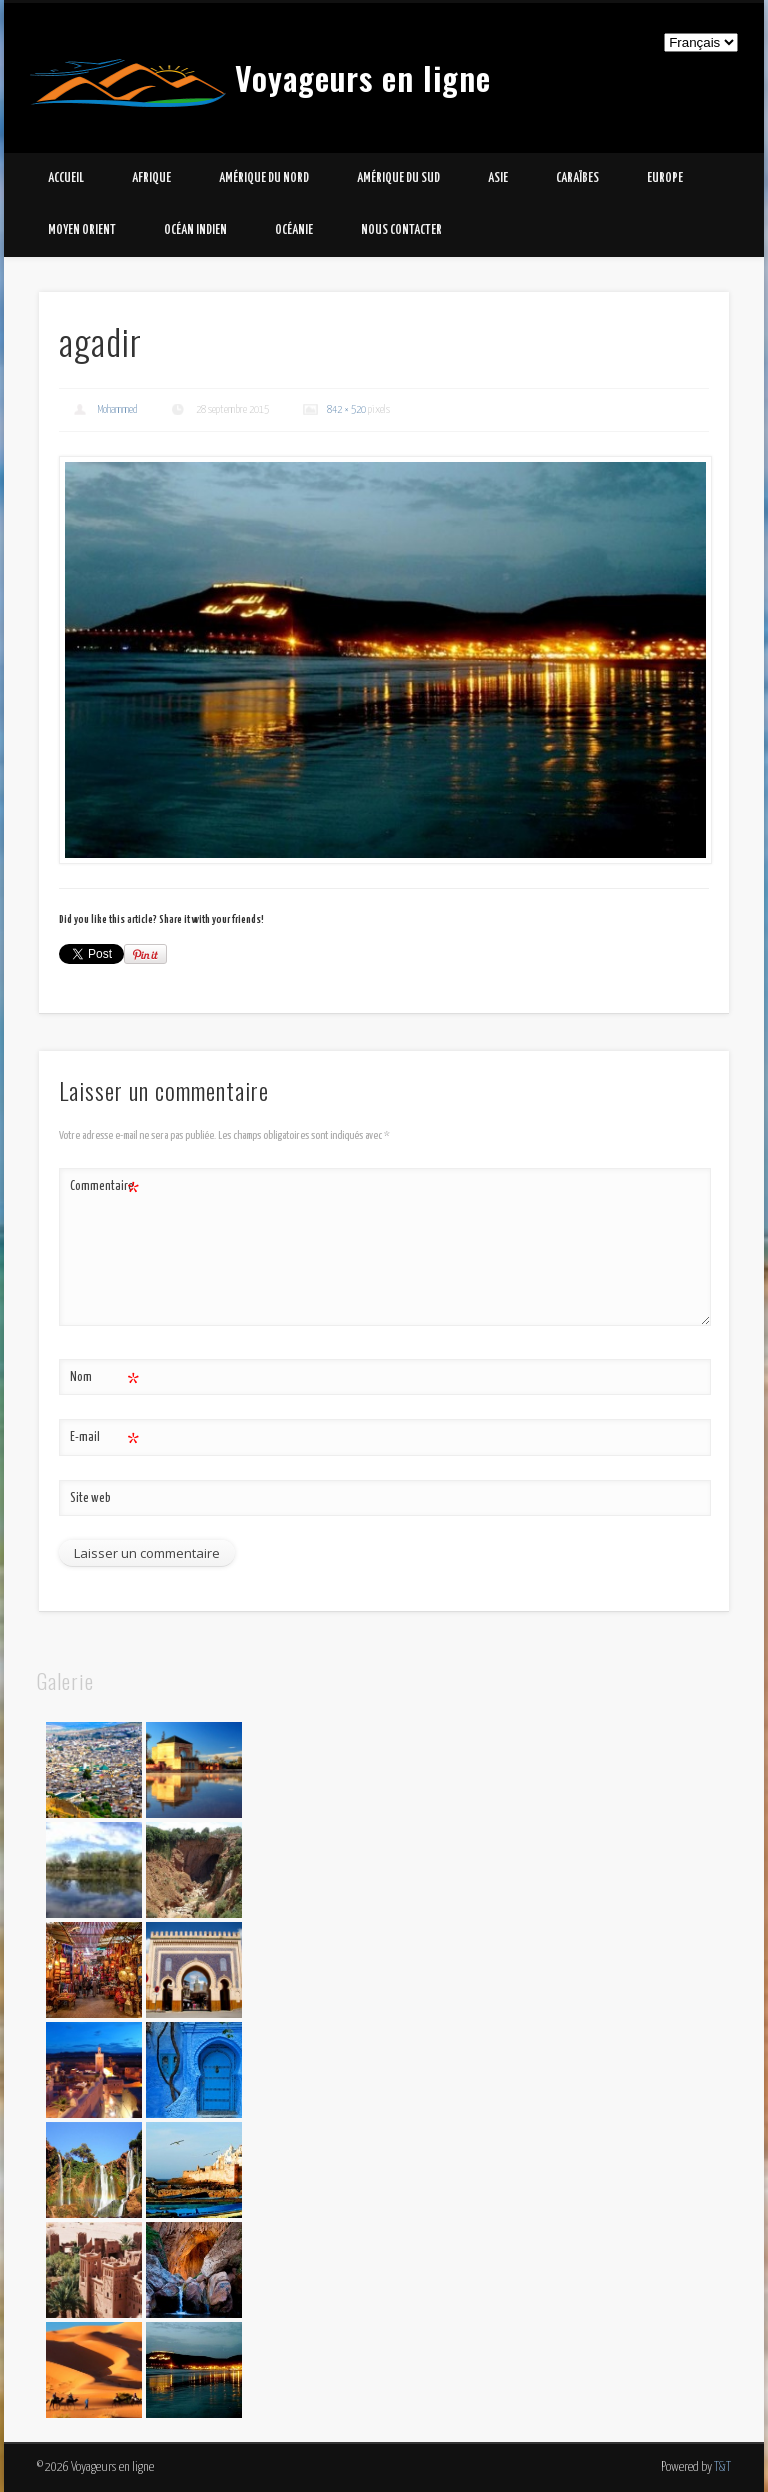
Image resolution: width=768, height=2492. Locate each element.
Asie (498, 178)
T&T (722, 2467)
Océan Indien (195, 230)
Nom (104, 1378)
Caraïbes (577, 178)
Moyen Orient (82, 230)
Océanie (294, 230)
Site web (90, 1498)
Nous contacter (401, 230)
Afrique (151, 178)
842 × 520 (346, 409)
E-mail (104, 1438)
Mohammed (118, 409)
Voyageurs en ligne (363, 77)
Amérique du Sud (398, 178)
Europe (665, 178)
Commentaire (104, 1187)
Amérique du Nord (264, 178)
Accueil (66, 178)
